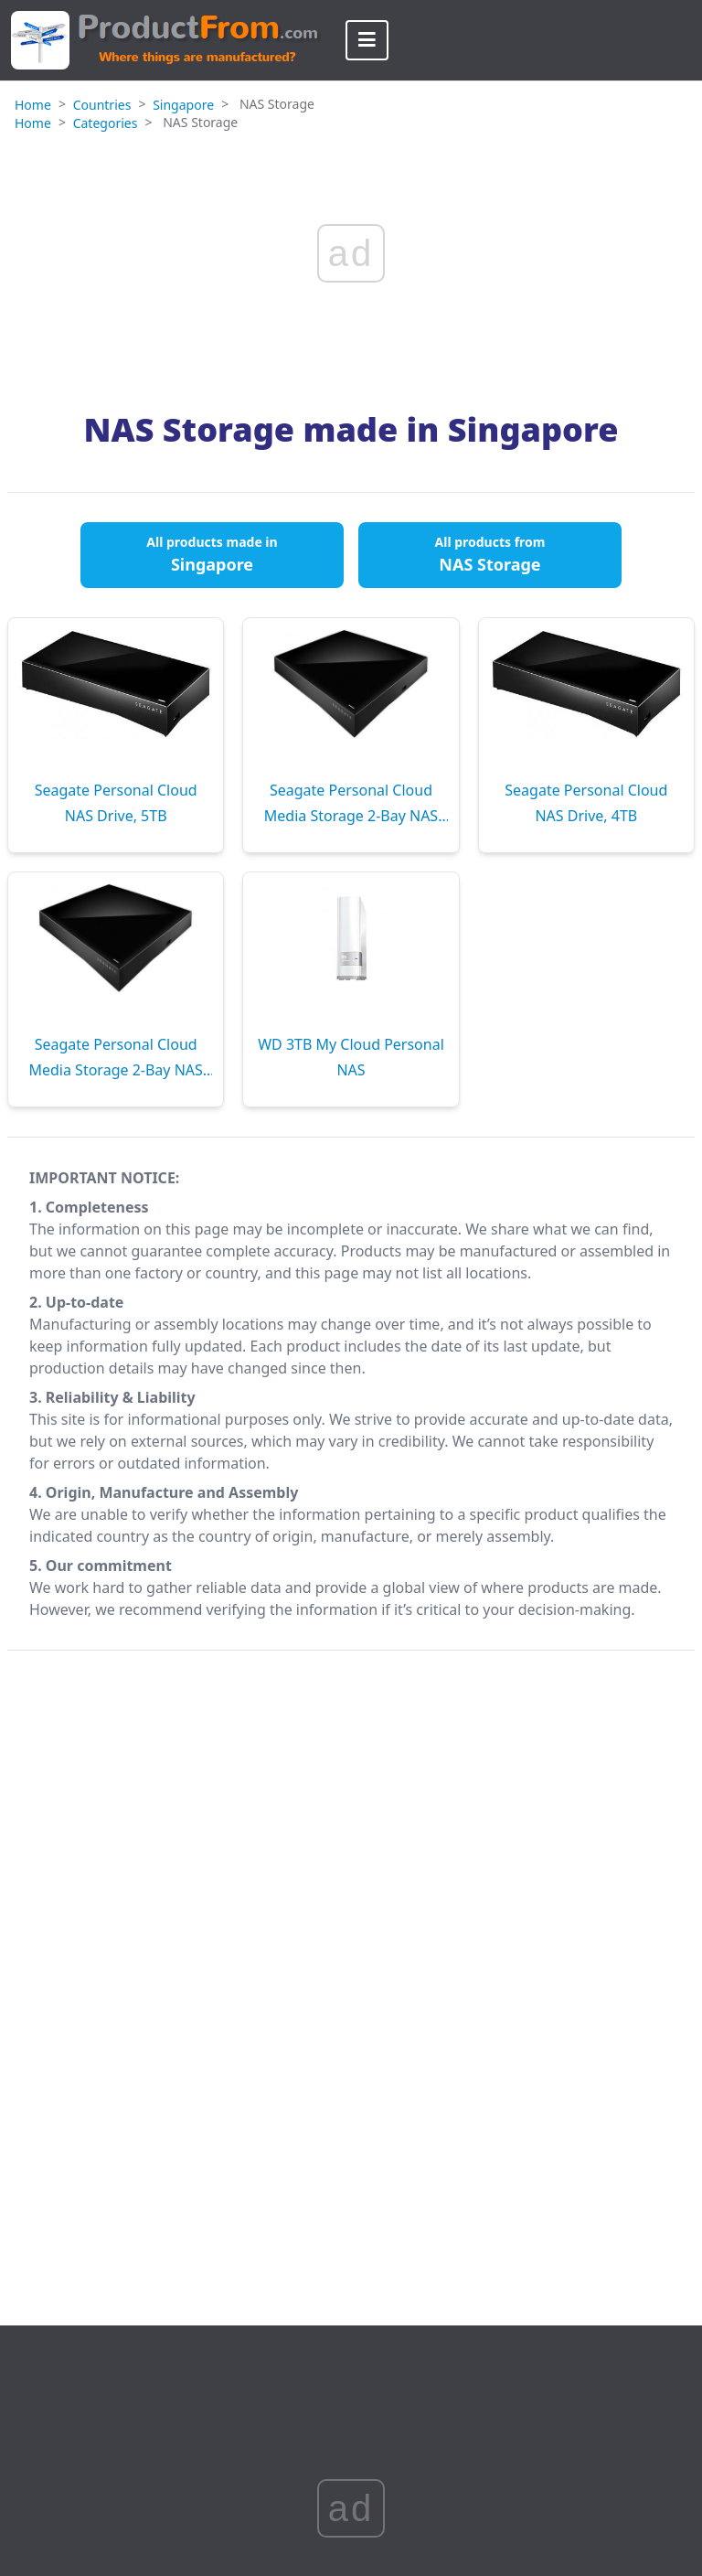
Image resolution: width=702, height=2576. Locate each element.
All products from (490, 554)
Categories (105, 123)
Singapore (183, 104)
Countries (102, 104)
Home (33, 104)
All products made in (211, 554)
